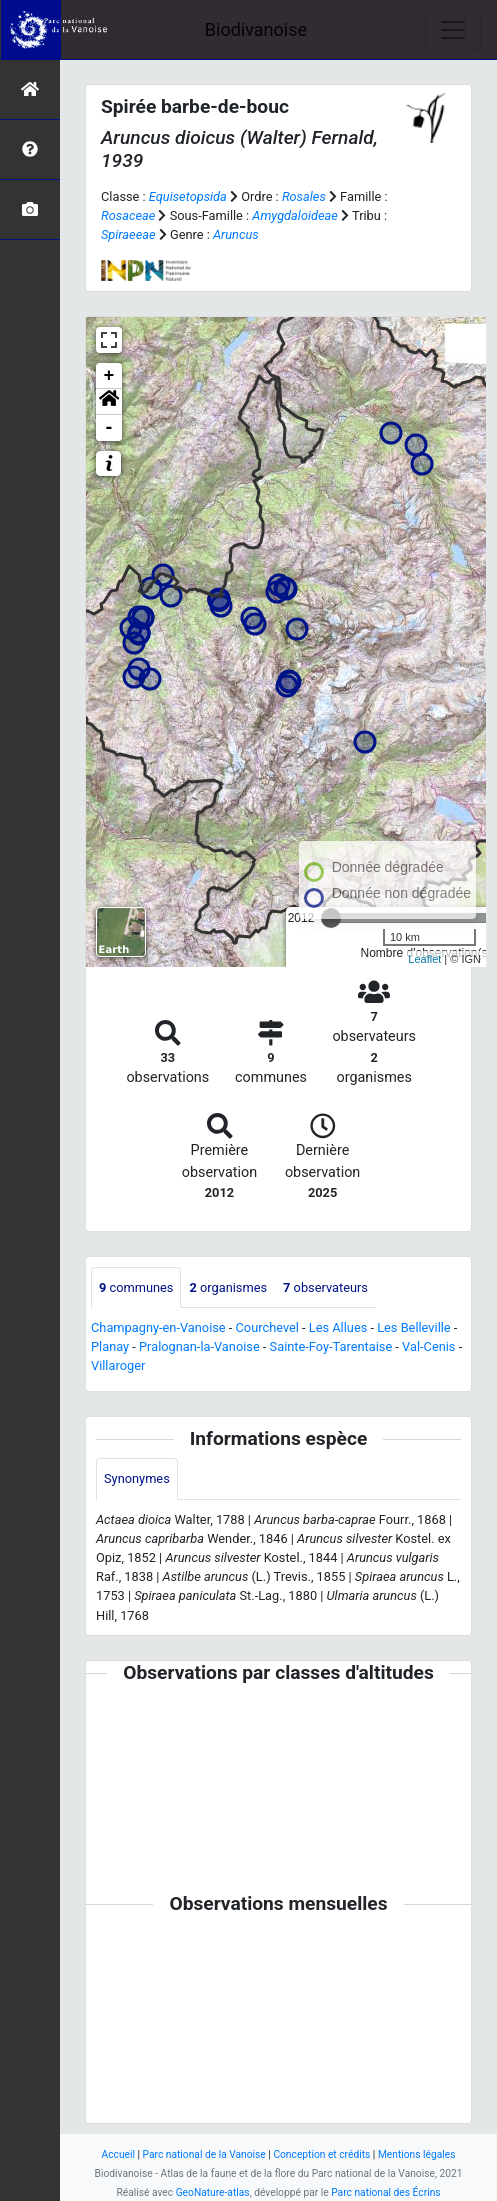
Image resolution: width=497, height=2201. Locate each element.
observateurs (325, 1287)
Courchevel (267, 1327)
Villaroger (118, 1365)
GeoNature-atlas (213, 2192)
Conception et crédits (321, 2154)
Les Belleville (413, 1327)
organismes (228, 1287)
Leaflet (424, 959)
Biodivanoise (256, 29)
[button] (109, 402)
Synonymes (137, 1478)
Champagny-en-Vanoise (158, 1327)
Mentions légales (417, 2154)
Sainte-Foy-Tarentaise (331, 1346)
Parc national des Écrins (385, 2192)
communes (136, 1287)
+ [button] (109, 376)
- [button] (109, 428)
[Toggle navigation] (453, 30)
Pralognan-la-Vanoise (199, 1346)
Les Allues (338, 1327)
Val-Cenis (428, 1346)
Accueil (118, 2154)
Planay (110, 1346)
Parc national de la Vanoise (204, 2154)
